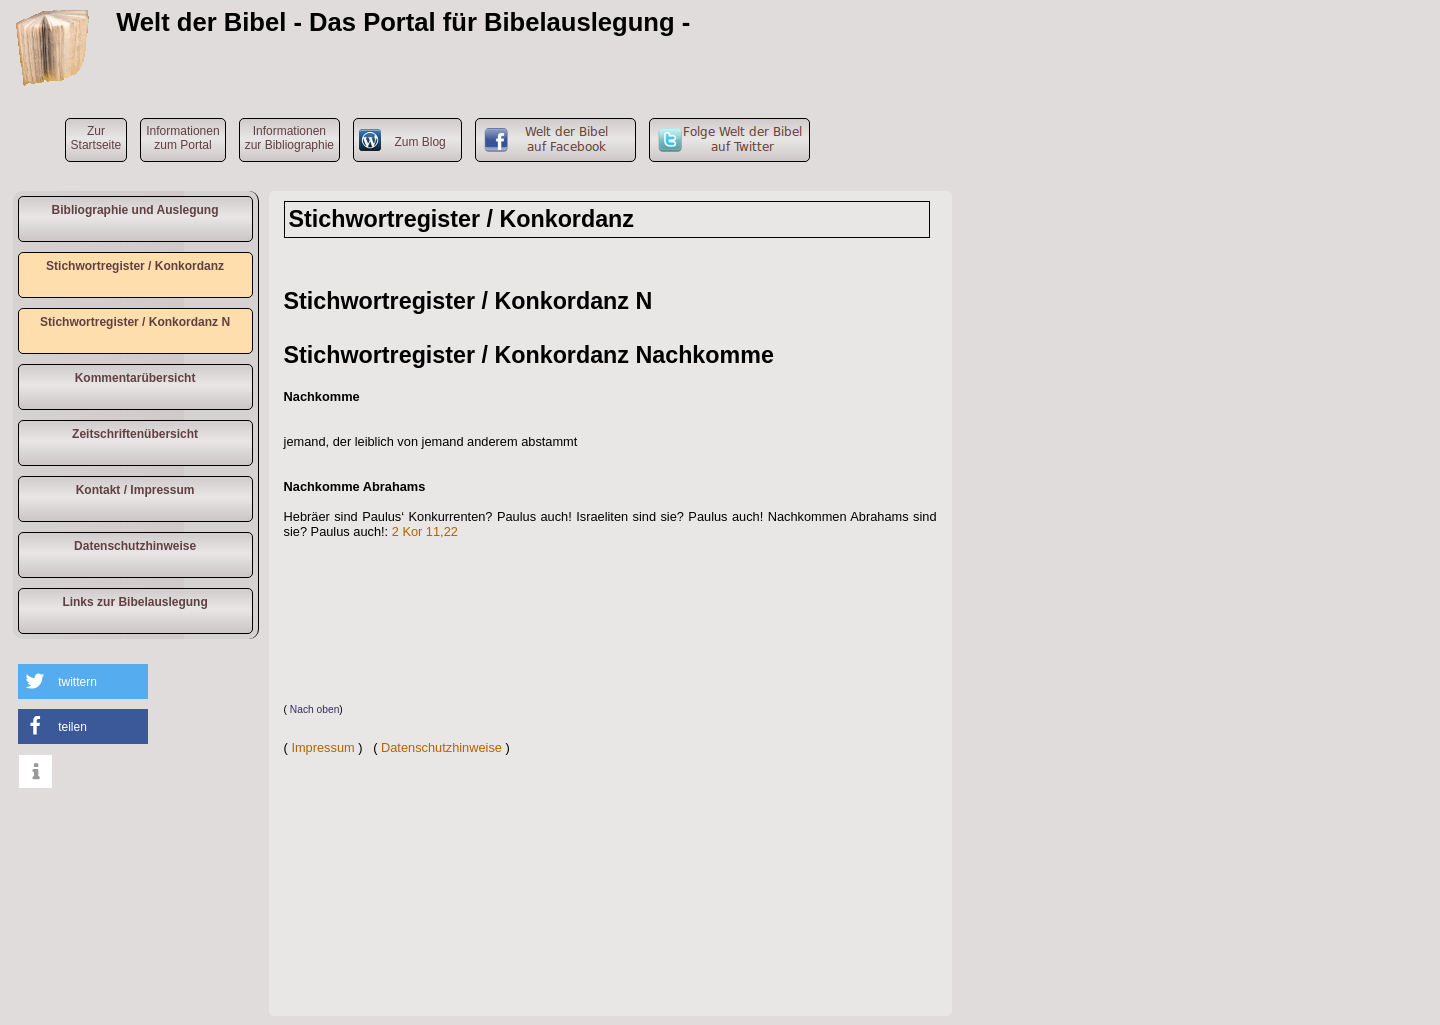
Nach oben (315, 709)
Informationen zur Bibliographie (289, 138)
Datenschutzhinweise (135, 546)
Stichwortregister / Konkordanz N (135, 322)
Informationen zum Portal (182, 138)
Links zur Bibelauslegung (134, 602)
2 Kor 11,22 (425, 531)
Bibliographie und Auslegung (135, 210)
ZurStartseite (96, 138)
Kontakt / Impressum (135, 490)
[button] (83, 681)
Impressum (322, 747)
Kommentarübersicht (135, 378)
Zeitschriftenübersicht (135, 434)
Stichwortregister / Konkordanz (135, 266)
